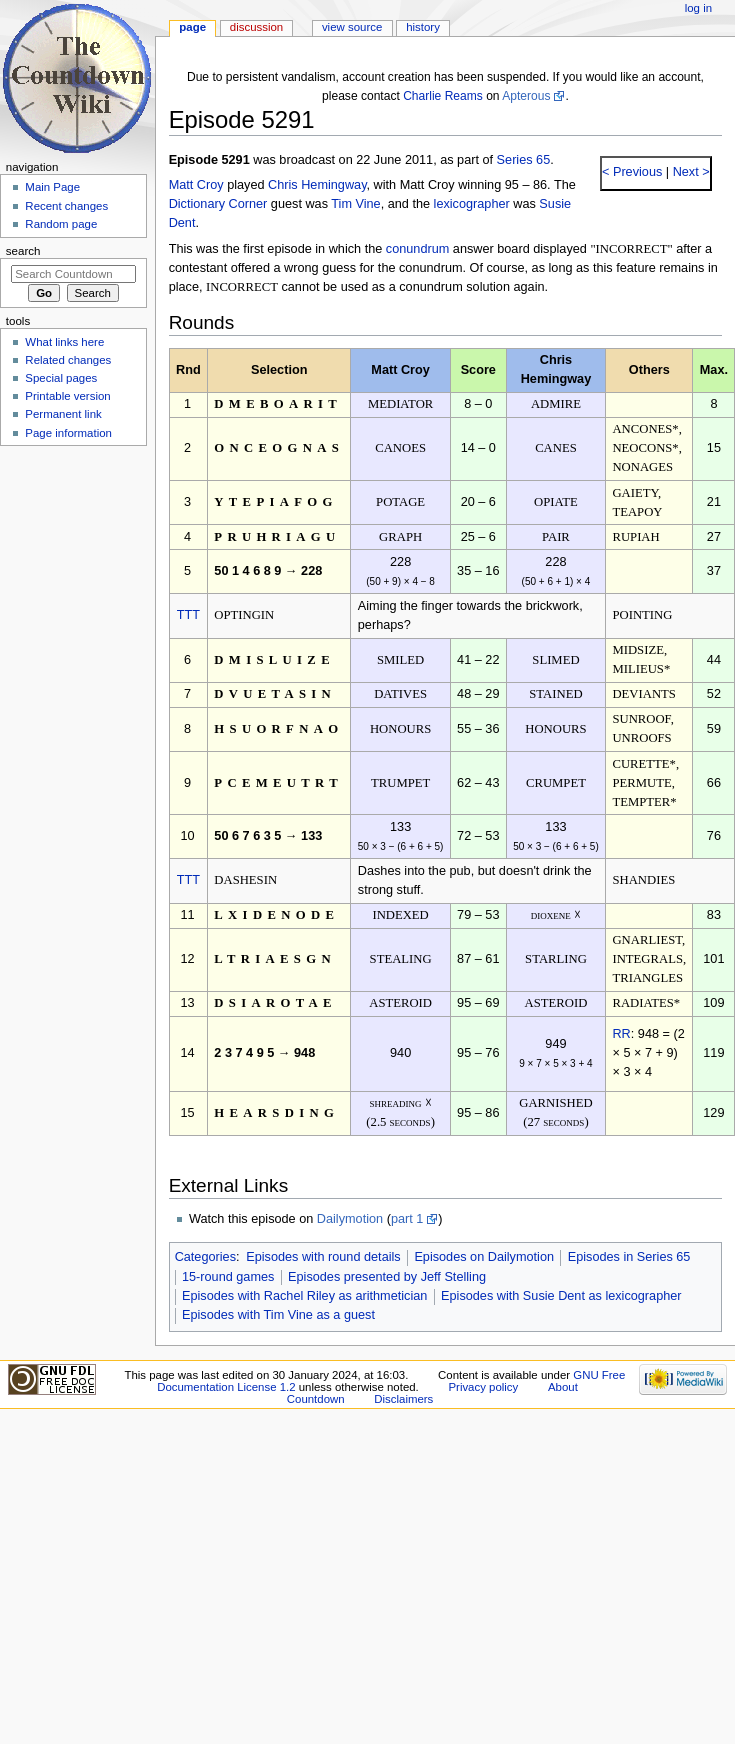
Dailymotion (350, 1219)
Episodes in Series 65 (629, 1257)
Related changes (68, 360)
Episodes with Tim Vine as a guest (278, 1315)
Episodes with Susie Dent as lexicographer (561, 1296)
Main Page (52, 187)
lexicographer (472, 204)
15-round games (228, 1277)
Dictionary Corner (218, 204)
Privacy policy (483, 1387)
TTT (188, 615)
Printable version (67, 396)
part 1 (407, 1219)
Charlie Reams (443, 96)
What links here (64, 342)
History (423, 27)
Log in (698, 8)
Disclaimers (403, 1399)
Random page (61, 224)
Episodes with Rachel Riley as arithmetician (304, 1296)
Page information (68, 433)
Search (23, 251)
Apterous (526, 96)
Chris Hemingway (317, 185)
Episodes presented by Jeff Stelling (387, 1277)
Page (192, 27)
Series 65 (524, 160)
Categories (205, 1257)
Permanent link (63, 414)
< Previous (632, 172)
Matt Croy (196, 185)
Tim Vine (355, 204)
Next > (689, 172)
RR (621, 1034)
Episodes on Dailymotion (484, 1257)
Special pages (61, 378)
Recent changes (66, 206)
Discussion (256, 27)
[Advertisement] (73, 603)
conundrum (417, 249)
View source (352, 27)
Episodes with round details (323, 1257)
